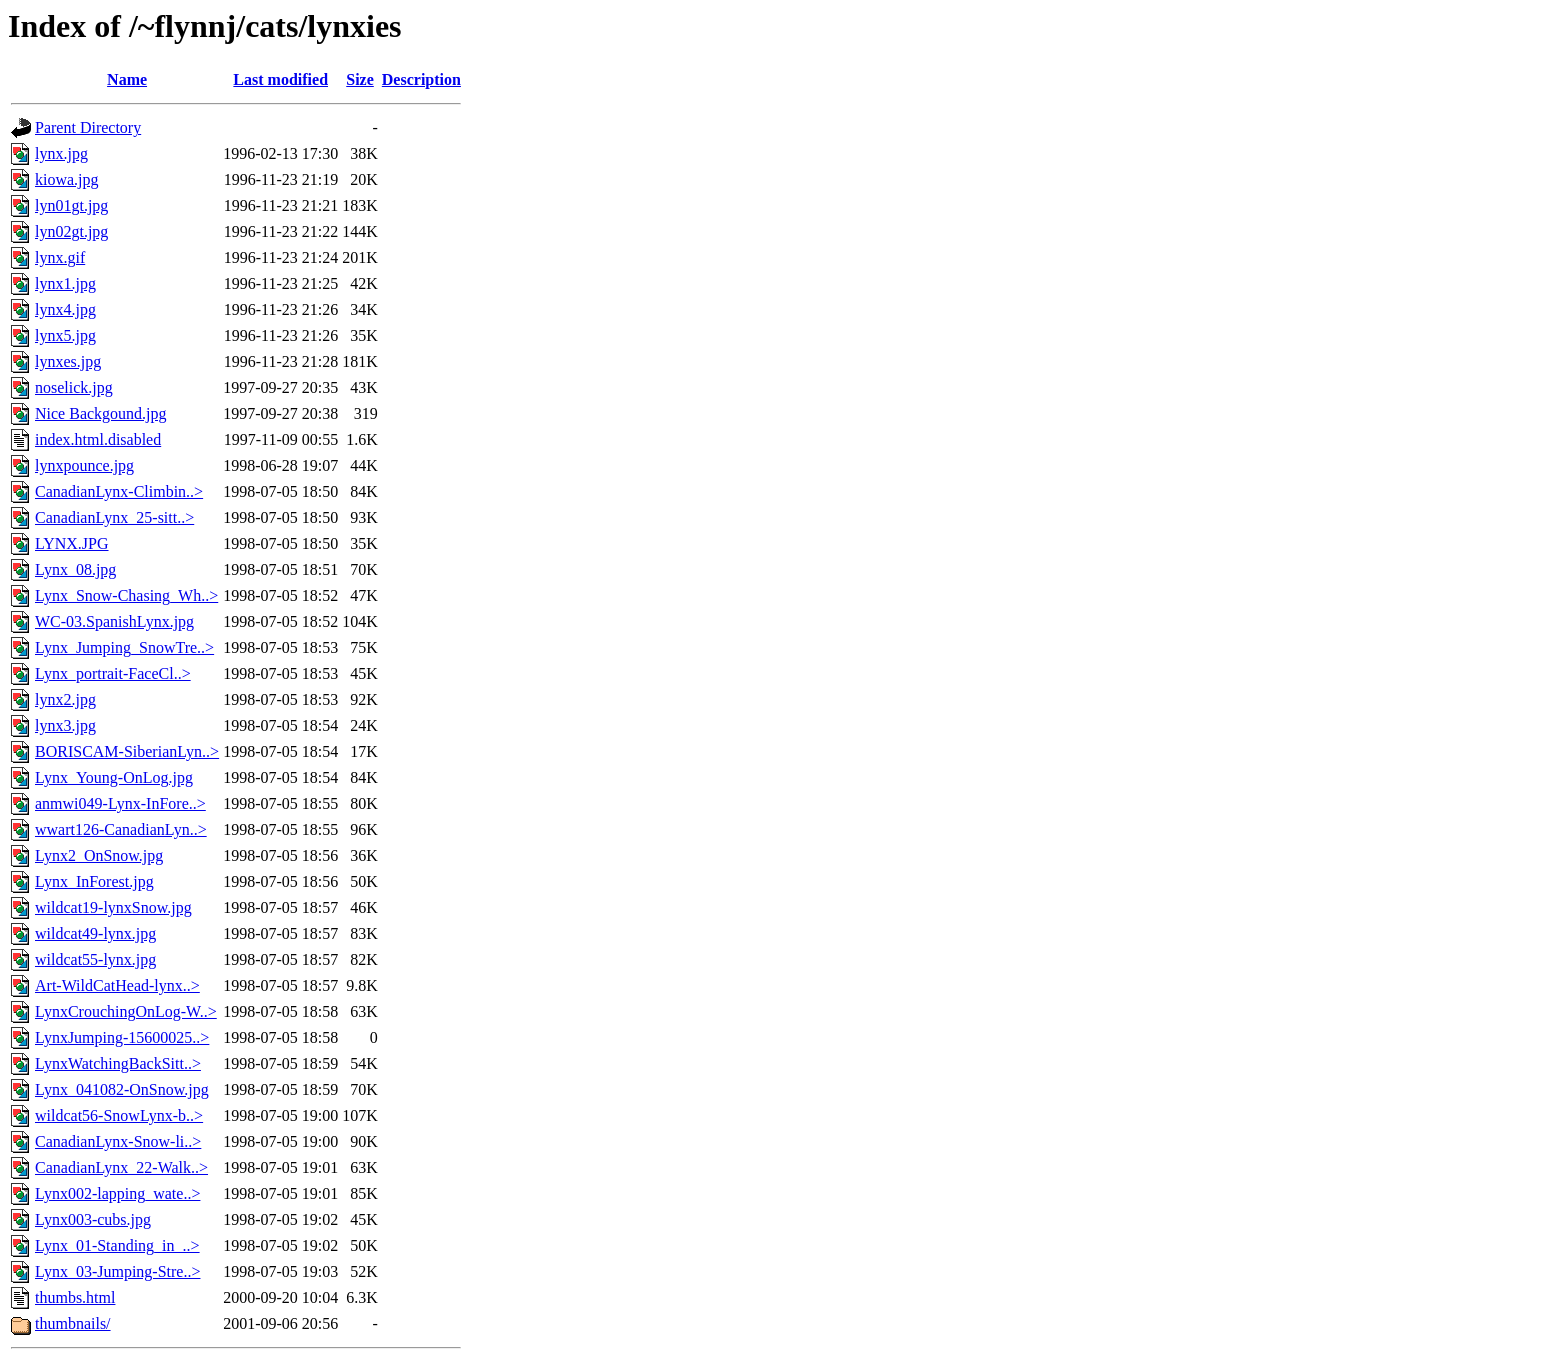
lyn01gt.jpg (71, 205)
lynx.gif (60, 257)
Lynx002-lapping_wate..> (117, 1193)
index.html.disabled (98, 439)
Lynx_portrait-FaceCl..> (113, 673)
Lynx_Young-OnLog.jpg (114, 777)
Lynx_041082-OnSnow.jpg (122, 1089)
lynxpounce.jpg (84, 465)
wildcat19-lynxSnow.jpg (113, 907)
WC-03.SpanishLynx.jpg (114, 621)
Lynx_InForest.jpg (94, 881)
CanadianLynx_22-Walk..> (121, 1167)
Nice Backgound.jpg (101, 413)
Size (360, 79)
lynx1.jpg (65, 283)
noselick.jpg (74, 387)
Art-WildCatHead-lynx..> (117, 985)
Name (127, 79)
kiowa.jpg (67, 179)
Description (421, 79)
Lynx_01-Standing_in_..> (117, 1245)
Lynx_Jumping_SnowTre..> (124, 647)
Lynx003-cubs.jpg (93, 1219)
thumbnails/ (73, 1323)
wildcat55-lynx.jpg (95, 959)
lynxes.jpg (68, 361)
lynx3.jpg (65, 725)
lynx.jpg (61, 153)
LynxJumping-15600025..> (122, 1037)
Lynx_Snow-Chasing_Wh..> (126, 595)
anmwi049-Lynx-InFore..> (120, 803)
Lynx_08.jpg (75, 569)
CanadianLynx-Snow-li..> (118, 1141)
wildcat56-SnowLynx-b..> (119, 1115)
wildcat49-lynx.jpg (95, 933)
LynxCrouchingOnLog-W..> (126, 1011)
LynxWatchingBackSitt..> (118, 1063)
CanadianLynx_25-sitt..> (114, 517)
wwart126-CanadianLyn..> (121, 829)
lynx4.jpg (65, 309)
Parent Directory (88, 127)
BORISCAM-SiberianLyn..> (127, 751)
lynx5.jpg (65, 335)
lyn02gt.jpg (71, 231)
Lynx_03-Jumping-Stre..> (117, 1271)
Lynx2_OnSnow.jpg (99, 855)
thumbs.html (75, 1297)
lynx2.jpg (65, 699)
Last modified (280, 79)
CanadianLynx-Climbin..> (119, 491)
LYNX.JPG (72, 543)
